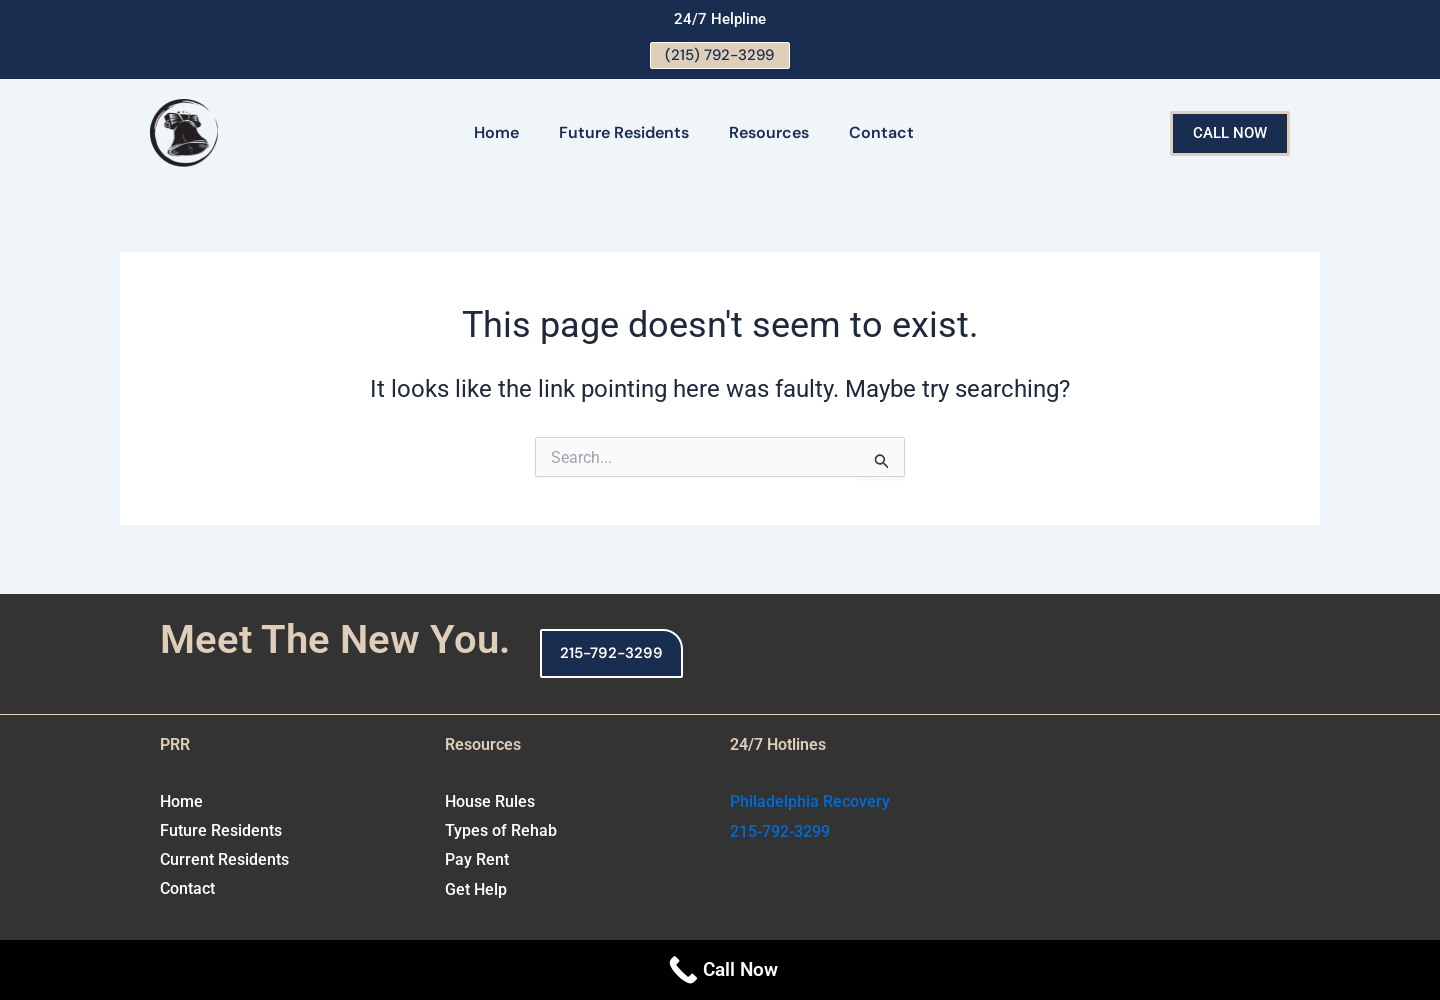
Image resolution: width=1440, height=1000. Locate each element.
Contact (881, 134)
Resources (769, 134)
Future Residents (624, 134)
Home (496, 134)
